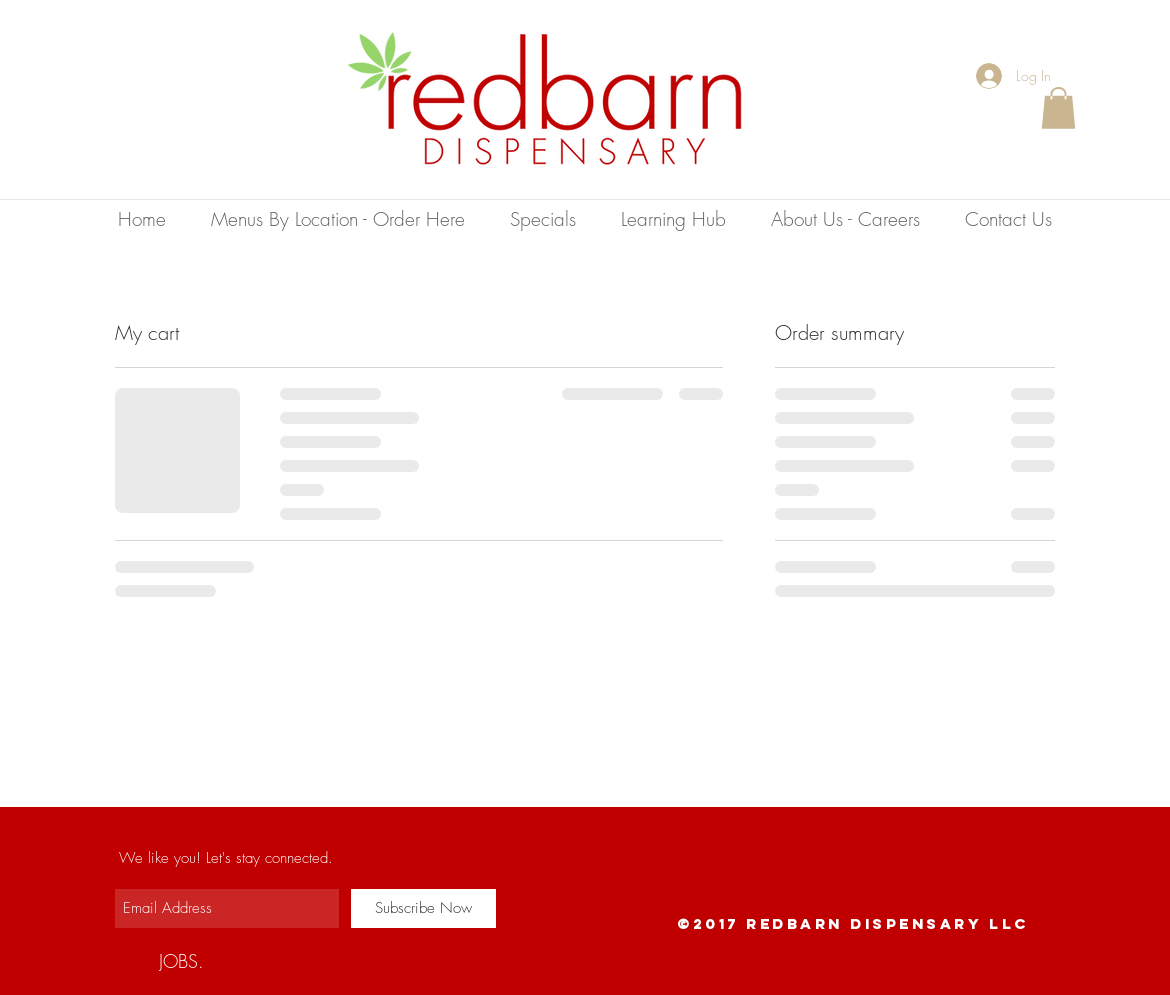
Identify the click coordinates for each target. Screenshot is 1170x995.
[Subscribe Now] (423, 908)
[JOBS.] (181, 960)
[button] (1058, 108)
